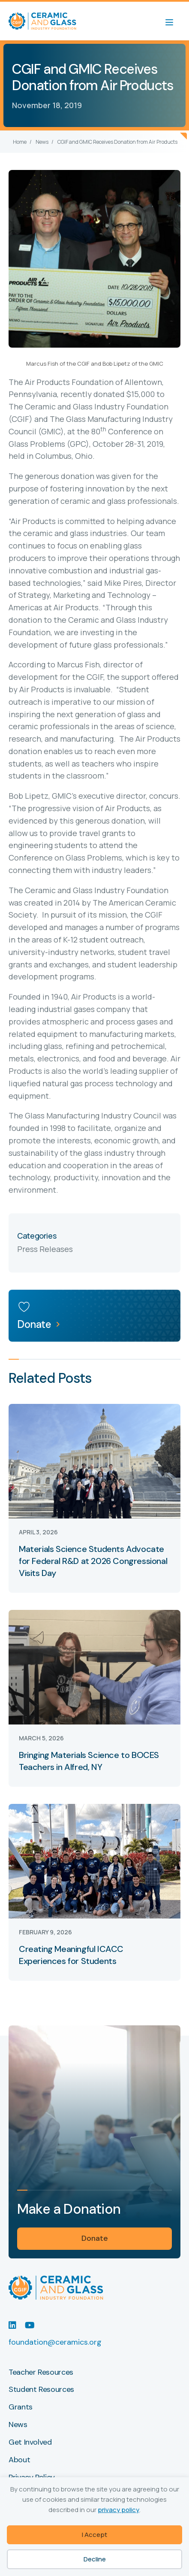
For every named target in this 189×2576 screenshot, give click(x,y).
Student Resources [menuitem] (41, 2389)
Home (20, 141)
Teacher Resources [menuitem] (41, 2372)
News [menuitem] (18, 2425)
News (42, 141)
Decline (95, 2559)
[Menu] (173, 21)
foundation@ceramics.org (55, 2342)
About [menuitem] (19, 2460)
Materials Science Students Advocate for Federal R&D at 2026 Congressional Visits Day (93, 1561)
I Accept (94, 2534)
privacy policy (118, 2509)
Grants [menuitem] (21, 2407)
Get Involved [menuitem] (30, 2442)
